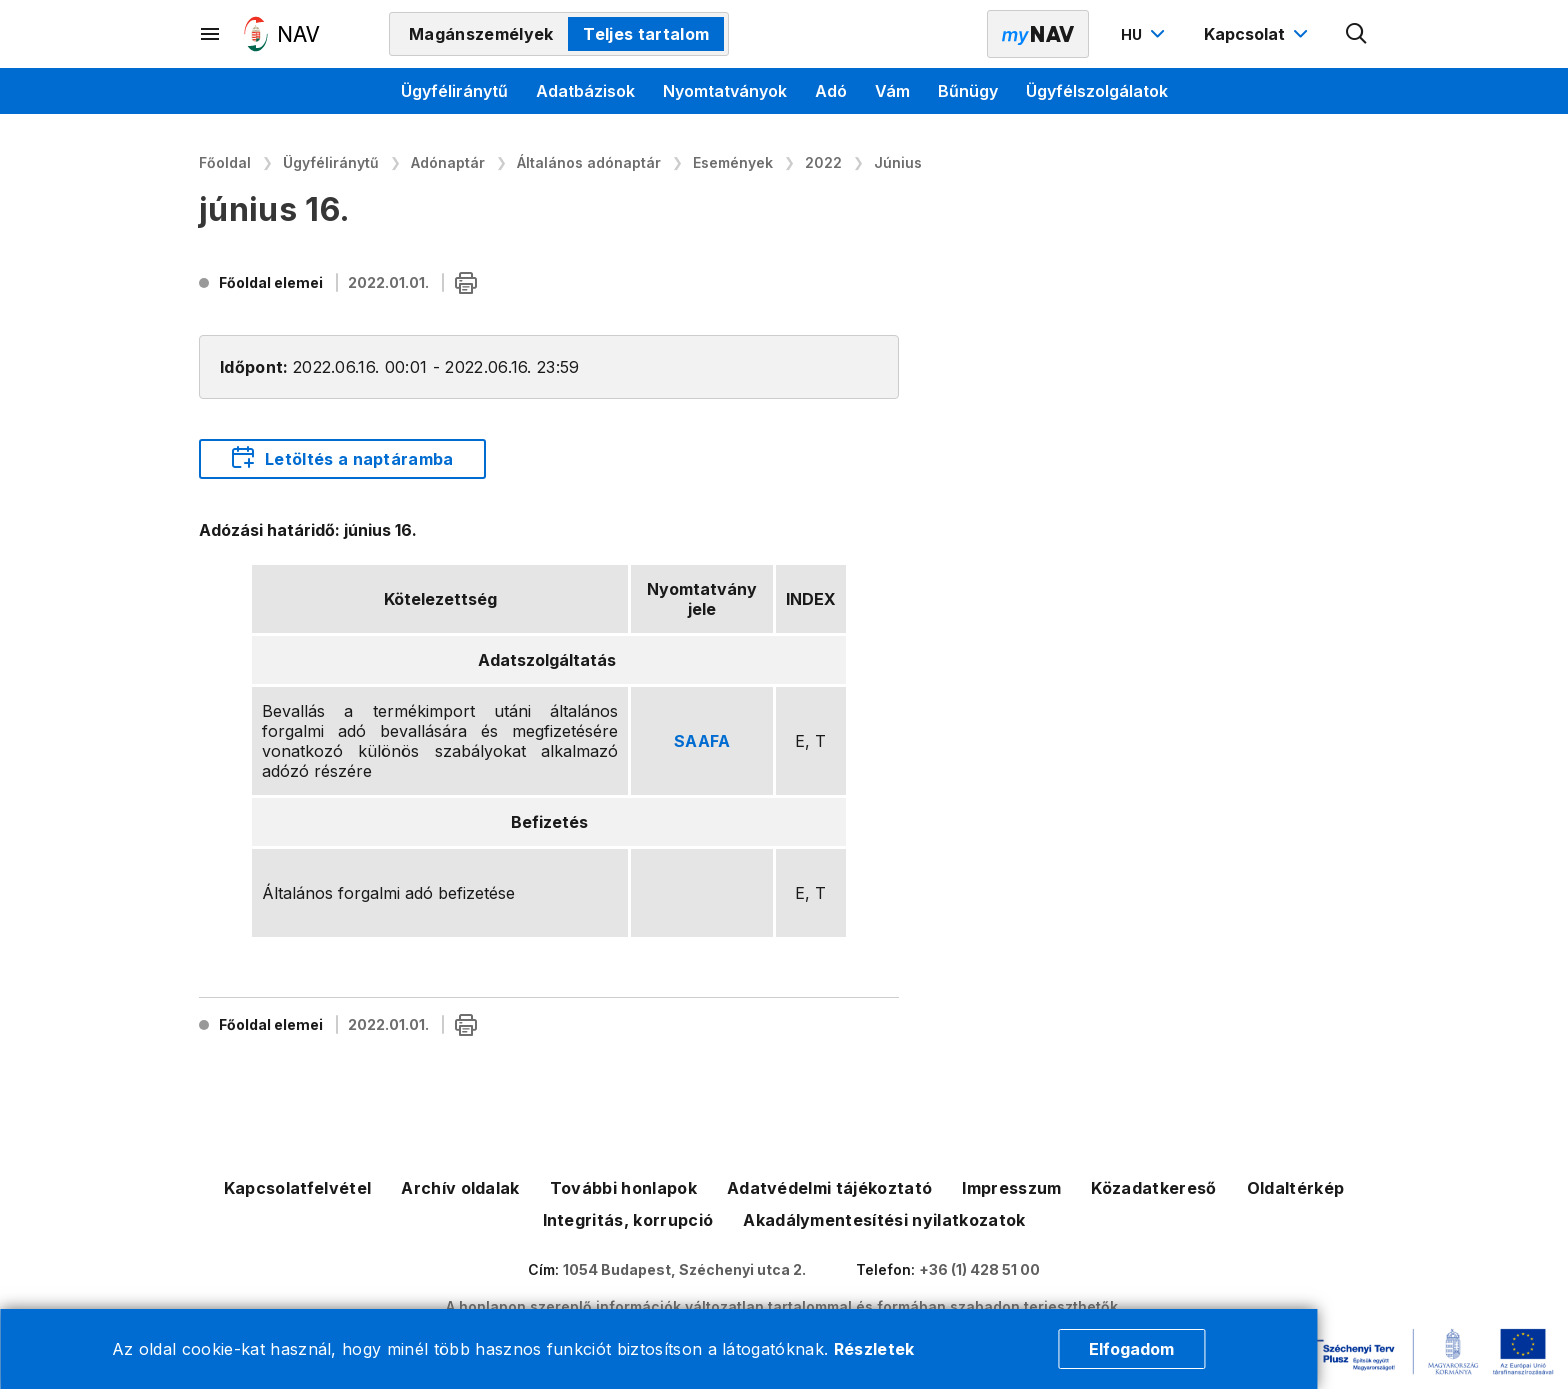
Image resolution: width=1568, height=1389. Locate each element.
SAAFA (702, 741)
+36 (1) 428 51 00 (979, 1269)
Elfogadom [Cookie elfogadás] (1131, 1349)
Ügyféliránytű (454, 91)
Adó (831, 91)
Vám (892, 91)
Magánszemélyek (481, 34)
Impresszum (1011, 1188)
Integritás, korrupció (628, 1220)
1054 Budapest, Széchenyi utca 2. (684, 1269)
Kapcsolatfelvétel (297, 1188)
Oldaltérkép (1296, 1188)
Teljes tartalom (646, 34)
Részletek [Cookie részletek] (874, 1349)
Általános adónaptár (589, 162)
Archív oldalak (460, 1188)
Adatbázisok (585, 91)
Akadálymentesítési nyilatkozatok (884, 1220)
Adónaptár (448, 162)
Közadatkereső (1153, 1188)
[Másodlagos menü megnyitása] (211, 34)
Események (733, 162)
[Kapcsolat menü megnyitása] (1258, 34)
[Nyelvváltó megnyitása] (1145, 34)
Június (898, 162)
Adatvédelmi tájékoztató (829, 1188)
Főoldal (225, 162)
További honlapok (623, 1188)
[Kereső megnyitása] (1357, 34)
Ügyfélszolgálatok (1097, 91)
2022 (823, 162)
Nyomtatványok (725, 91)
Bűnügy (968, 91)
